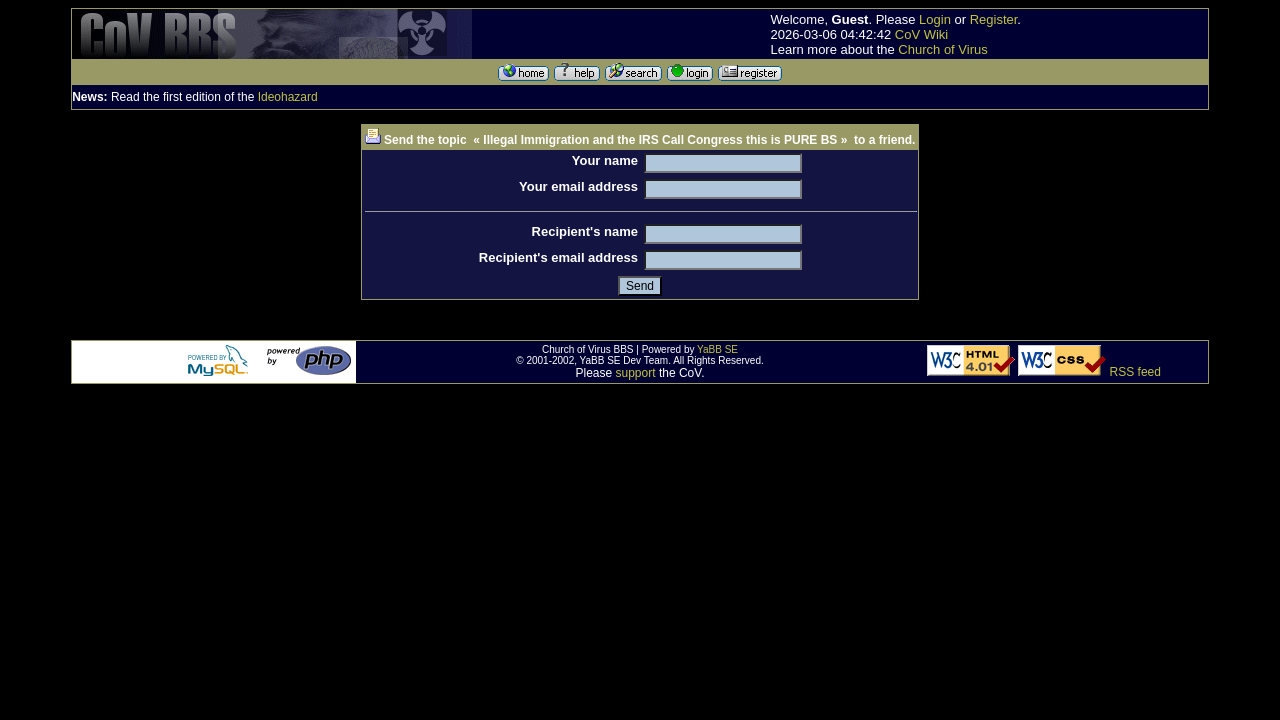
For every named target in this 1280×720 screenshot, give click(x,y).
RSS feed (1135, 372)
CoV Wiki (921, 34)
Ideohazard (288, 97)
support (636, 373)
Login (935, 19)
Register (994, 19)
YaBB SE (717, 349)
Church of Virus (942, 49)
